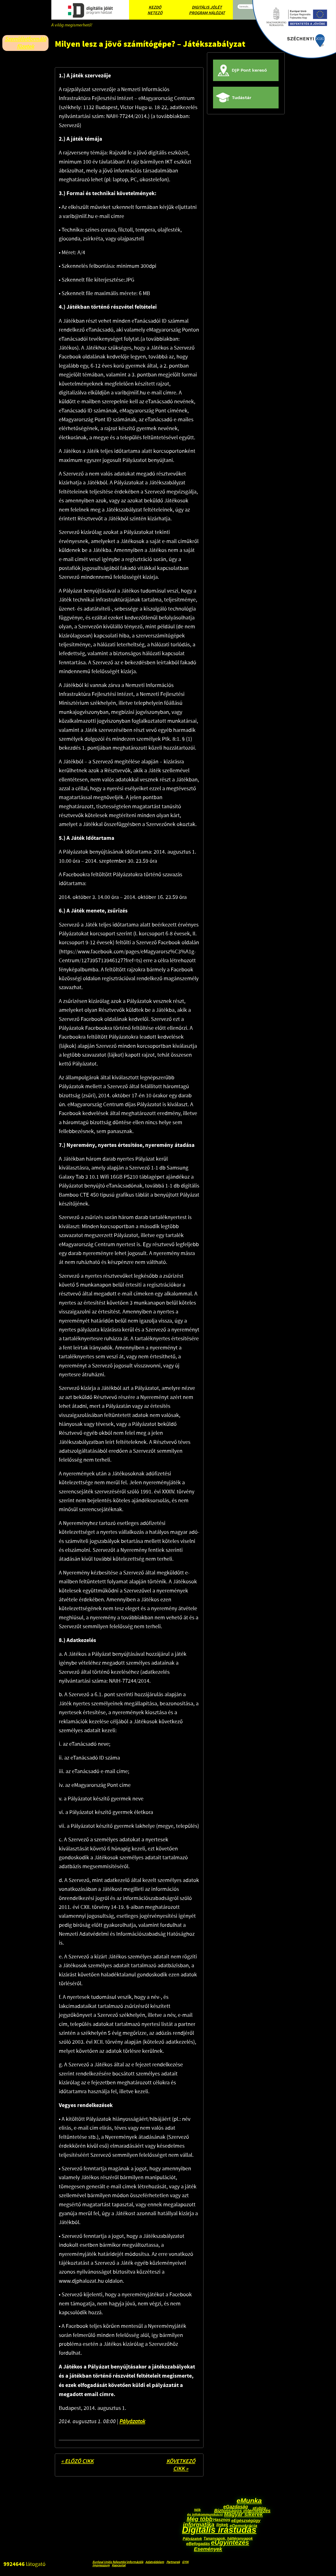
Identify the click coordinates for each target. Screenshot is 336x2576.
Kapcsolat (119, 2565)
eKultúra (259, 2508)
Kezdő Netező (154, 10)
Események (208, 2549)
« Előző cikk (77, 2461)
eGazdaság (235, 2506)
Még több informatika (198, 2521)
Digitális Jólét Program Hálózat (207, 10)
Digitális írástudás (219, 2530)
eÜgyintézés (230, 2542)
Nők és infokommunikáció (205, 2512)
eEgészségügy (245, 2520)
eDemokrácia (243, 2525)
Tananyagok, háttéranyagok (228, 2538)
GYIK (185, 2562)
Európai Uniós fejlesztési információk (117, 2562)
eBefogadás (198, 2543)
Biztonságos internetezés (242, 2510)
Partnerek (173, 2562)
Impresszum (101, 2565)
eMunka (249, 2500)
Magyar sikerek (243, 2514)
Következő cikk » (180, 2465)
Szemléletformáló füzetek (25, 43)
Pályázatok (132, 2421)
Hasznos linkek (223, 2522)
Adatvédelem (154, 2562)
